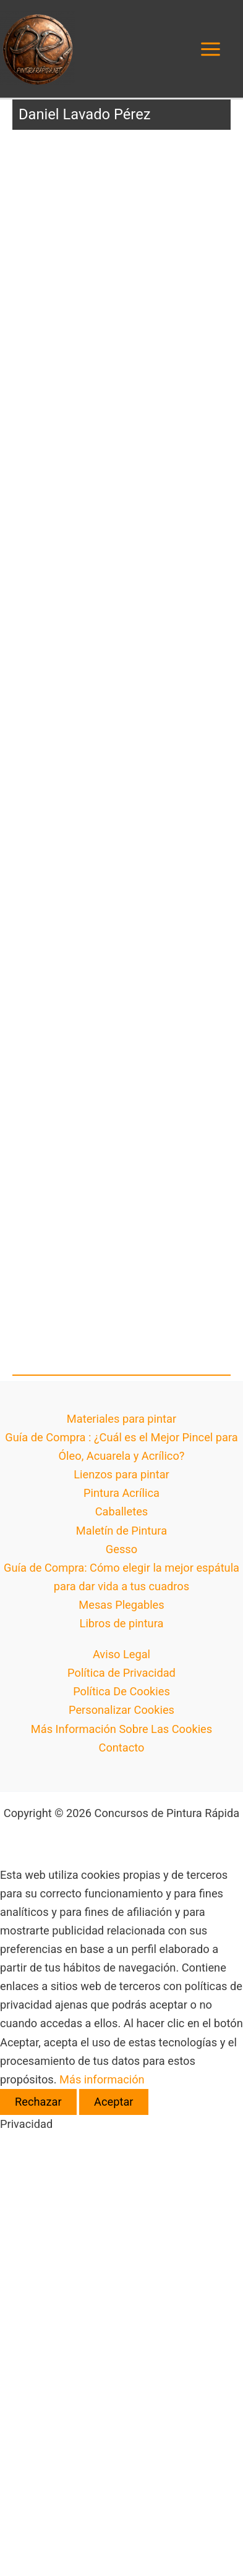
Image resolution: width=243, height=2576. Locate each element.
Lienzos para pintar (121, 1474)
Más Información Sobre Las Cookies (121, 1728)
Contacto (122, 1747)
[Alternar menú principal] (211, 49)
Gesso (121, 1549)
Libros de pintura (122, 1623)
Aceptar (113, 2101)
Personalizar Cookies (121, 1709)
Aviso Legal (121, 1654)
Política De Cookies (121, 1691)
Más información (102, 2079)
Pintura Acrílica (121, 1492)
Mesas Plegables (121, 1604)
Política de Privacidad (121, 1672)
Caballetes (121, 1511)
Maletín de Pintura (121, 1530)
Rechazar (38, 2101)
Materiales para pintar (121, 1418)
